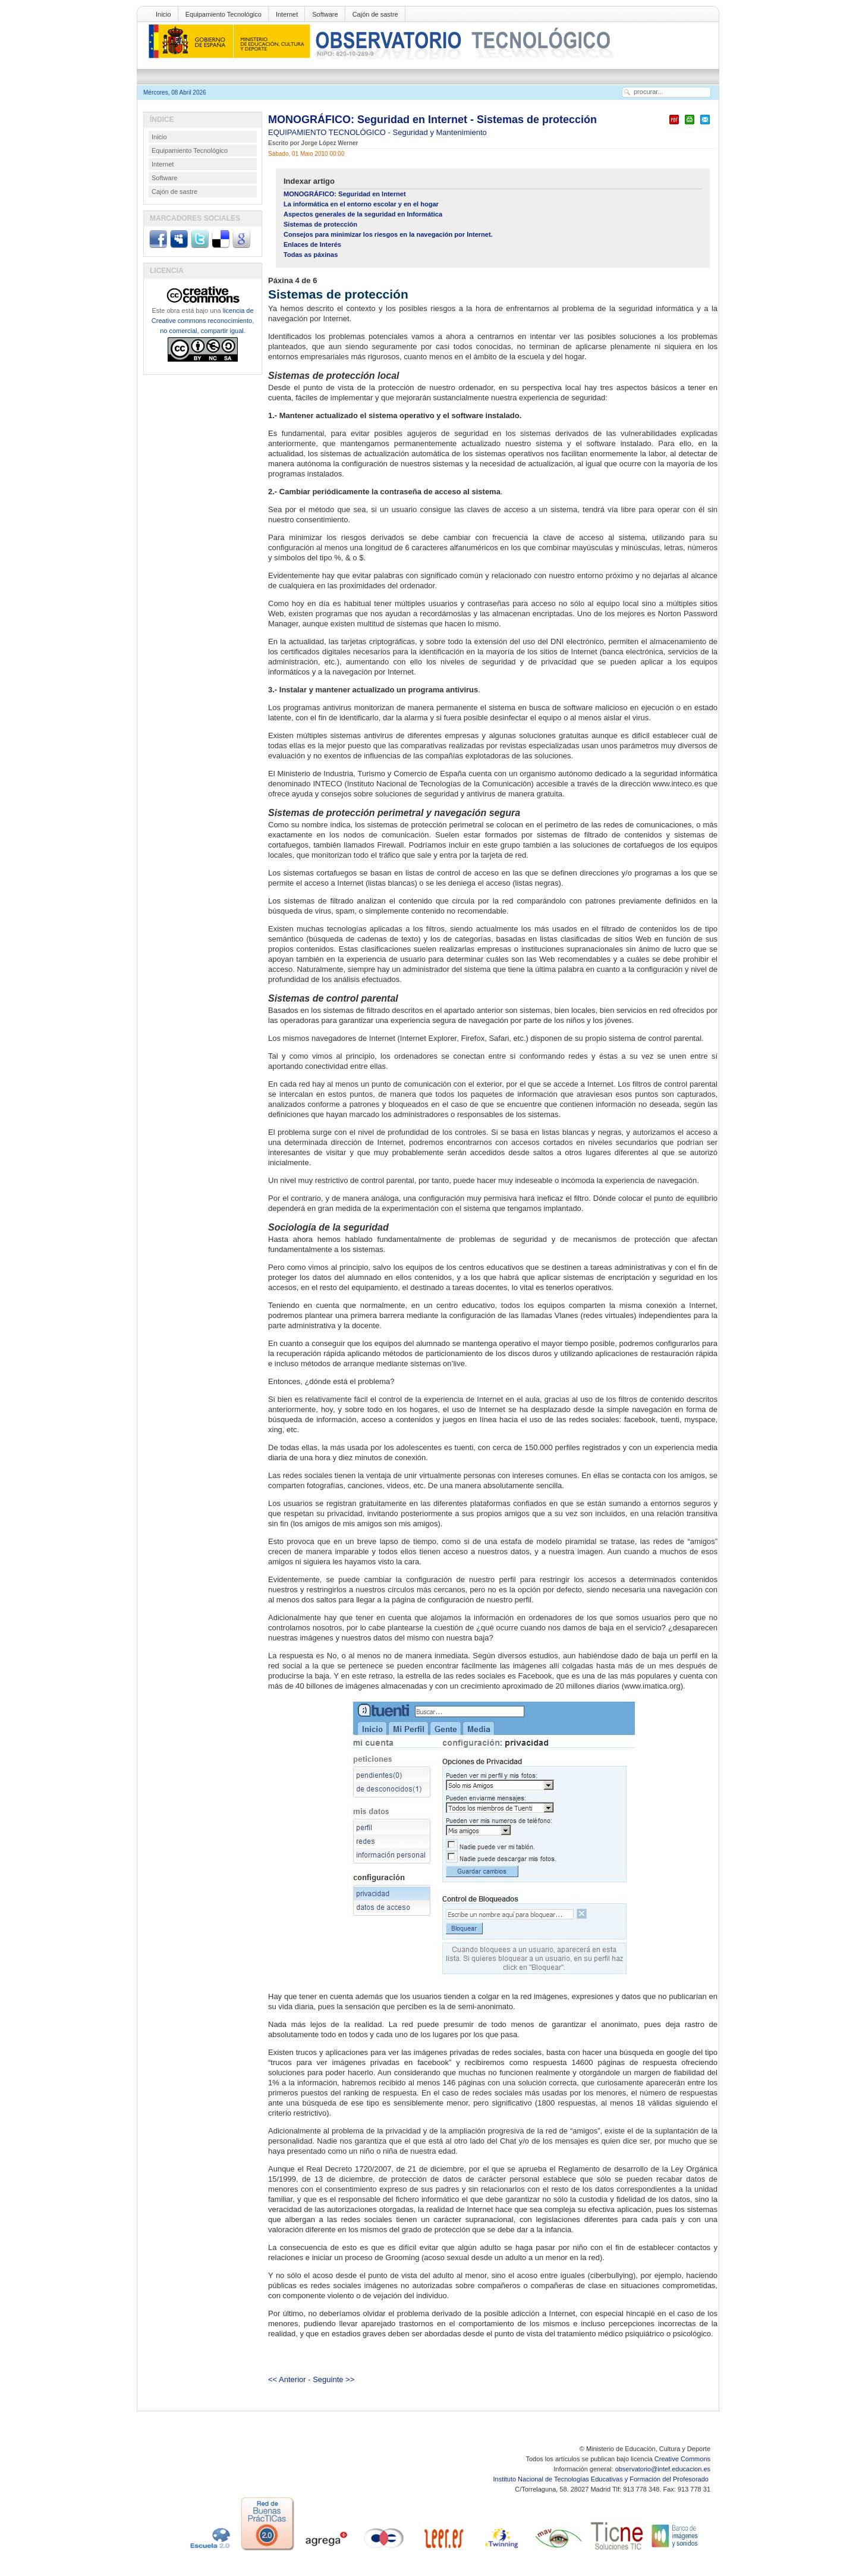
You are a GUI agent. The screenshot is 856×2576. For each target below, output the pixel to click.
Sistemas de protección (320, 224)
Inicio (163, 14)
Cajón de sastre (375, 14)
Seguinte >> (333, 2379)
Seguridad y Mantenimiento (440, 132)
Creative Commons (682, 2458)
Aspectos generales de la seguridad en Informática (363, 214)
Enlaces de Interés (312, 244)
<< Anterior (287, 2379)
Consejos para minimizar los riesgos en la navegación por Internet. (388, 234)
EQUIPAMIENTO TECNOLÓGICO (328, 132)
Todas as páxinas (311, 254)
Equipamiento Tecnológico (223, 14)
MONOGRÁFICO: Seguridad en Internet (345, 193)
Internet (287, 14)
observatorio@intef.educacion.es (662, 2469)
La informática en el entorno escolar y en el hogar (361, 204)
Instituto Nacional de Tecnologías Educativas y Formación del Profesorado (601, 2479)
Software (325, 14)
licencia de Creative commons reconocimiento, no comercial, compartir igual (203, 320)
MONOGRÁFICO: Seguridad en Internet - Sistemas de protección (432, 119)
